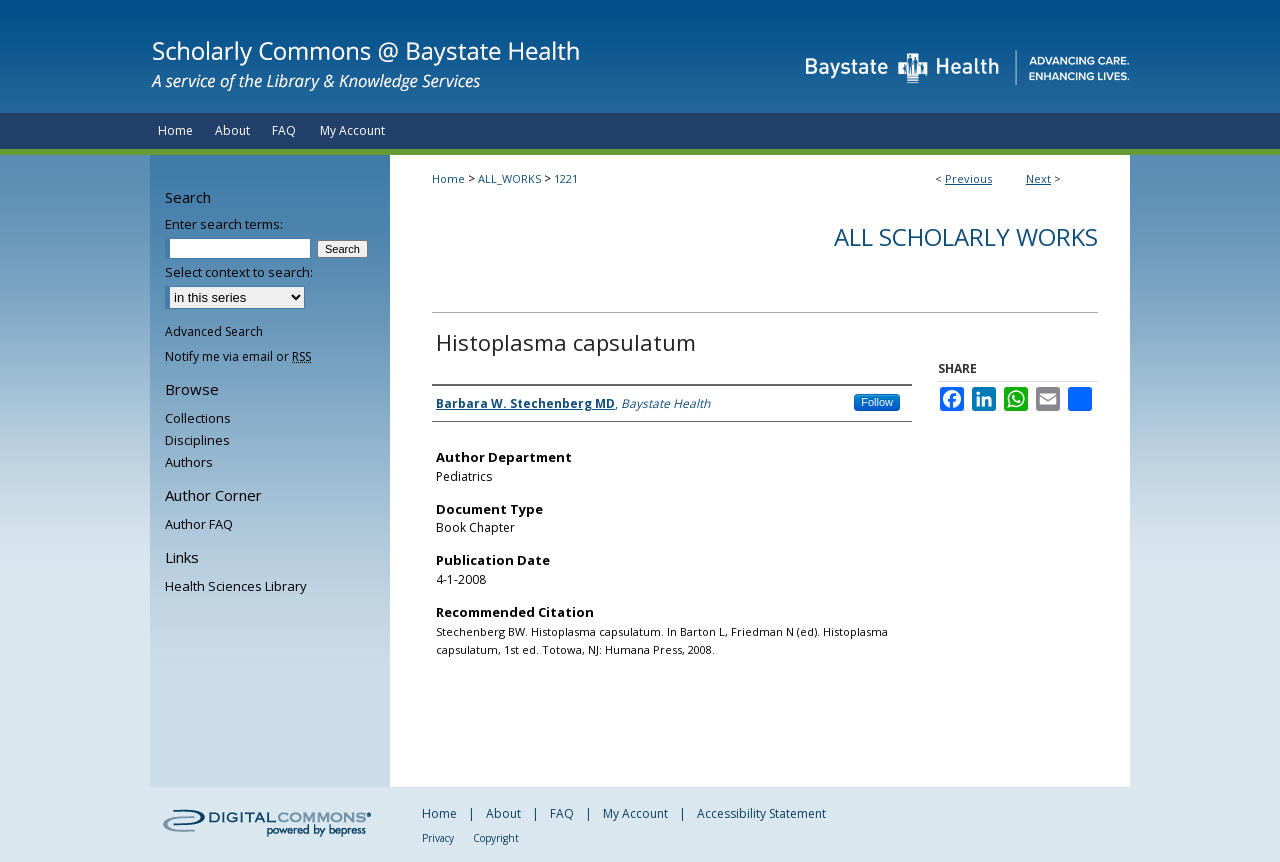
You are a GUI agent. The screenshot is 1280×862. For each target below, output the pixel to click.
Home (448, 178)
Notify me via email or (238, 356)
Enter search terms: (224, 224)
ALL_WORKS (509, 178)
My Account (635, 813)
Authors (189, 462)
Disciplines (197, 440)
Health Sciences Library (236, 586)
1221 (566, 178)
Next (1038, 178)
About (503, 813)
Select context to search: (239, 272)
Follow (877, 402)
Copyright (496, 838)
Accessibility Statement (761, 813)
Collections (198, 418)
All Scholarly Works (966, 236)
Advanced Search (214, 331)
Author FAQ (199, 524)
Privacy (438, 838)
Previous (968, 178)
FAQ (562, 813)
